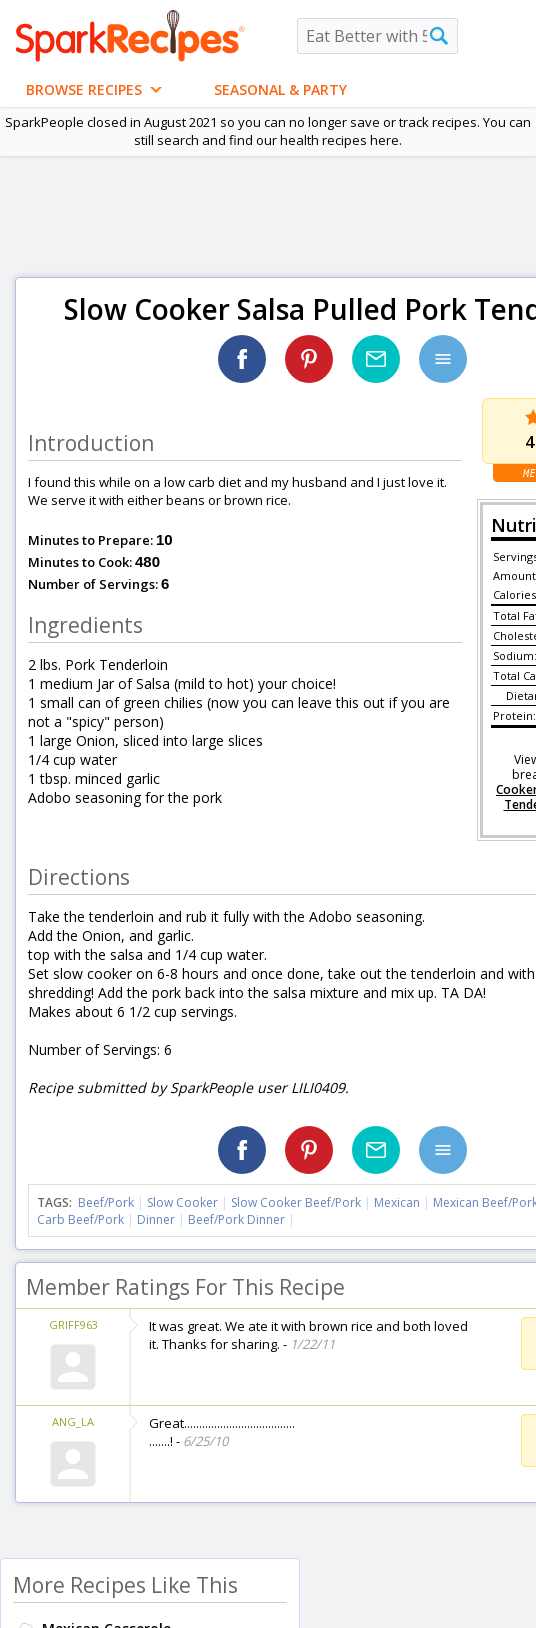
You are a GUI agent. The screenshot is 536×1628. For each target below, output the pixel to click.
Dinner (156, 1219)
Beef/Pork (106, 1202)
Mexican (397, 1202)
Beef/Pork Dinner (236, 1219)
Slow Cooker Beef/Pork (296, 1202)
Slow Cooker (182, 1202)
